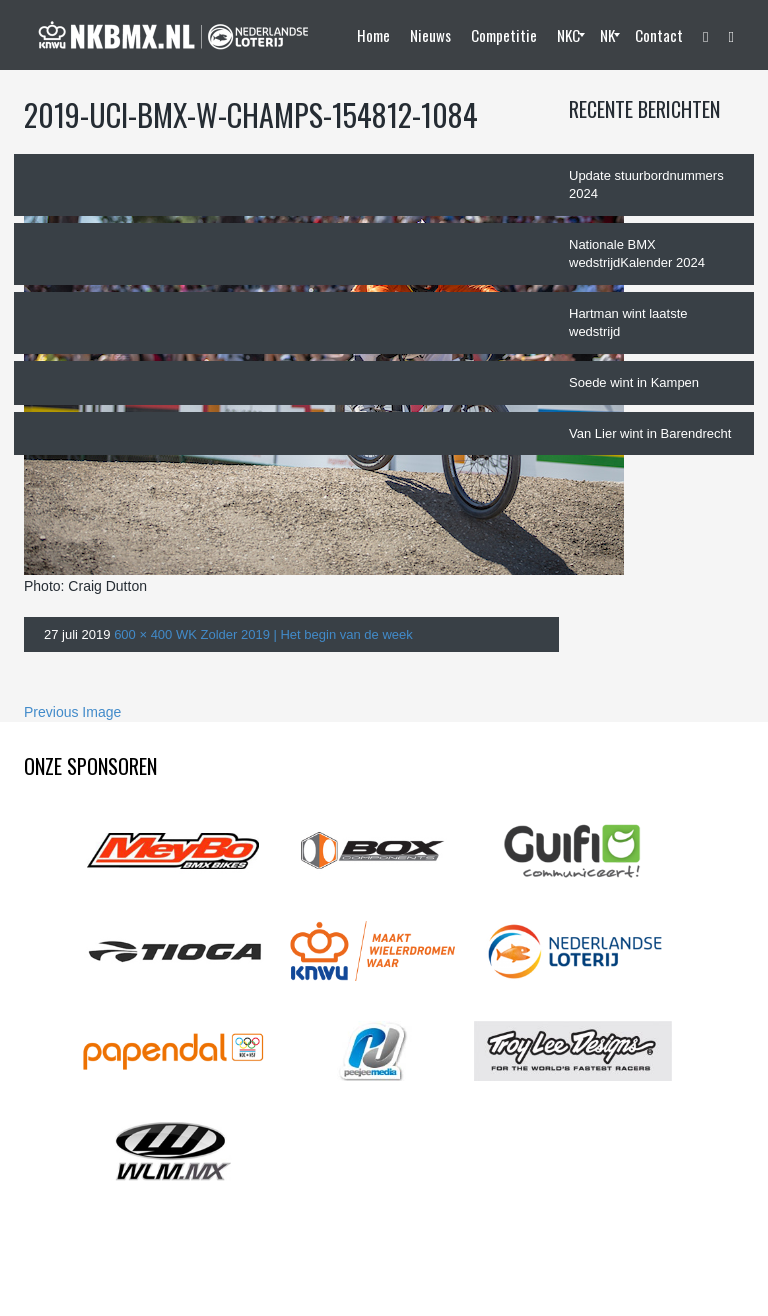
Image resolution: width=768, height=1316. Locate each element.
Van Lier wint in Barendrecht (650, 433)
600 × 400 (143, 634)
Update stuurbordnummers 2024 (646, 185)
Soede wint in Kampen (634, 382)
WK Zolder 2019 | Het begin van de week (294, 634)
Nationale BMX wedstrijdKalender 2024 (637, 254)
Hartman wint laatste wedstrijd (628, 323)
